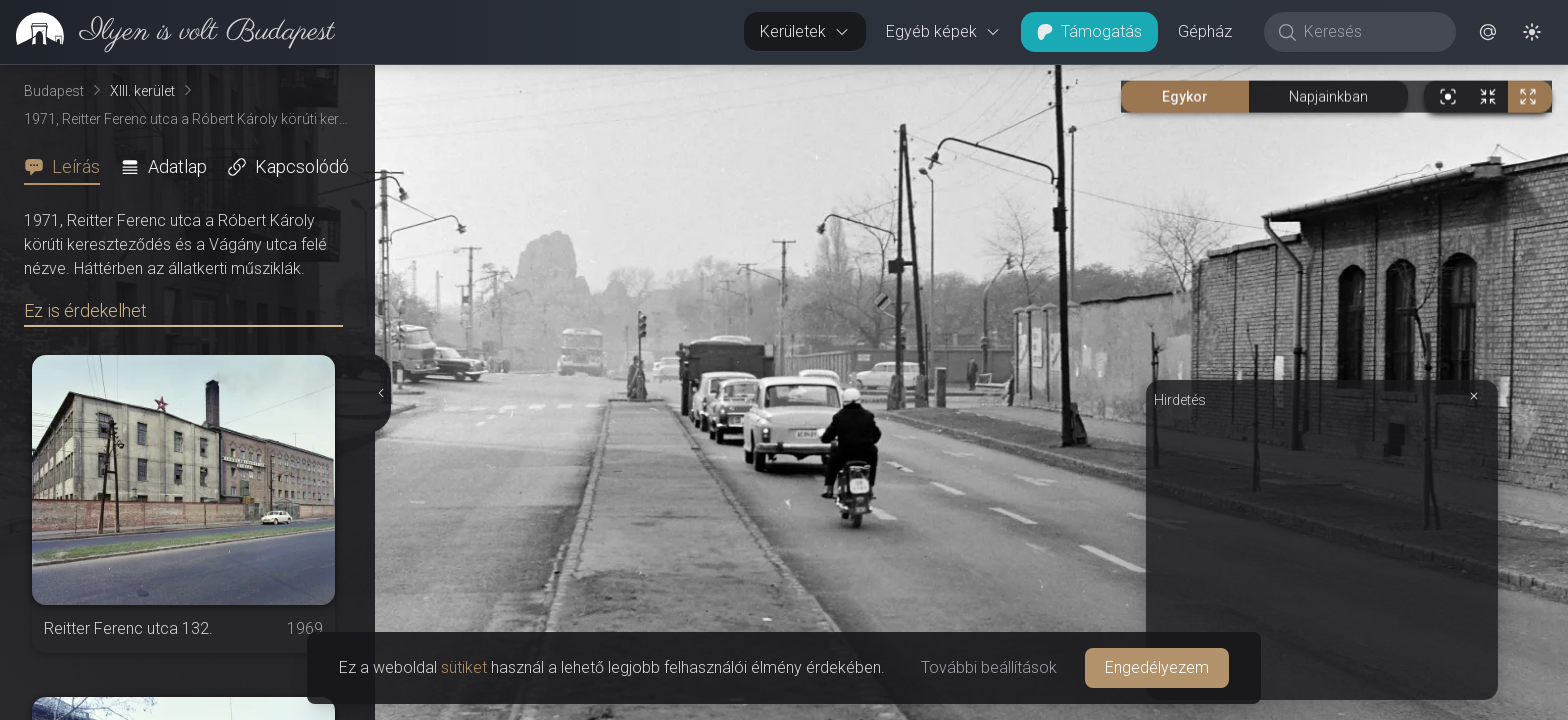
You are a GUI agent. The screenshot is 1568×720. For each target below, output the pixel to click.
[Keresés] (1370, 32)
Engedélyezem (1157, 667)
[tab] (68, 167)
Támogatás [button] (1089, 31)
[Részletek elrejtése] (382, 393)
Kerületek (805, 31)
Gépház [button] (1205, 31)
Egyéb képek (943, 31)
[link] (167, 32)
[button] (1488, 32)
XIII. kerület (142, 91)
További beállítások (989, 667)
